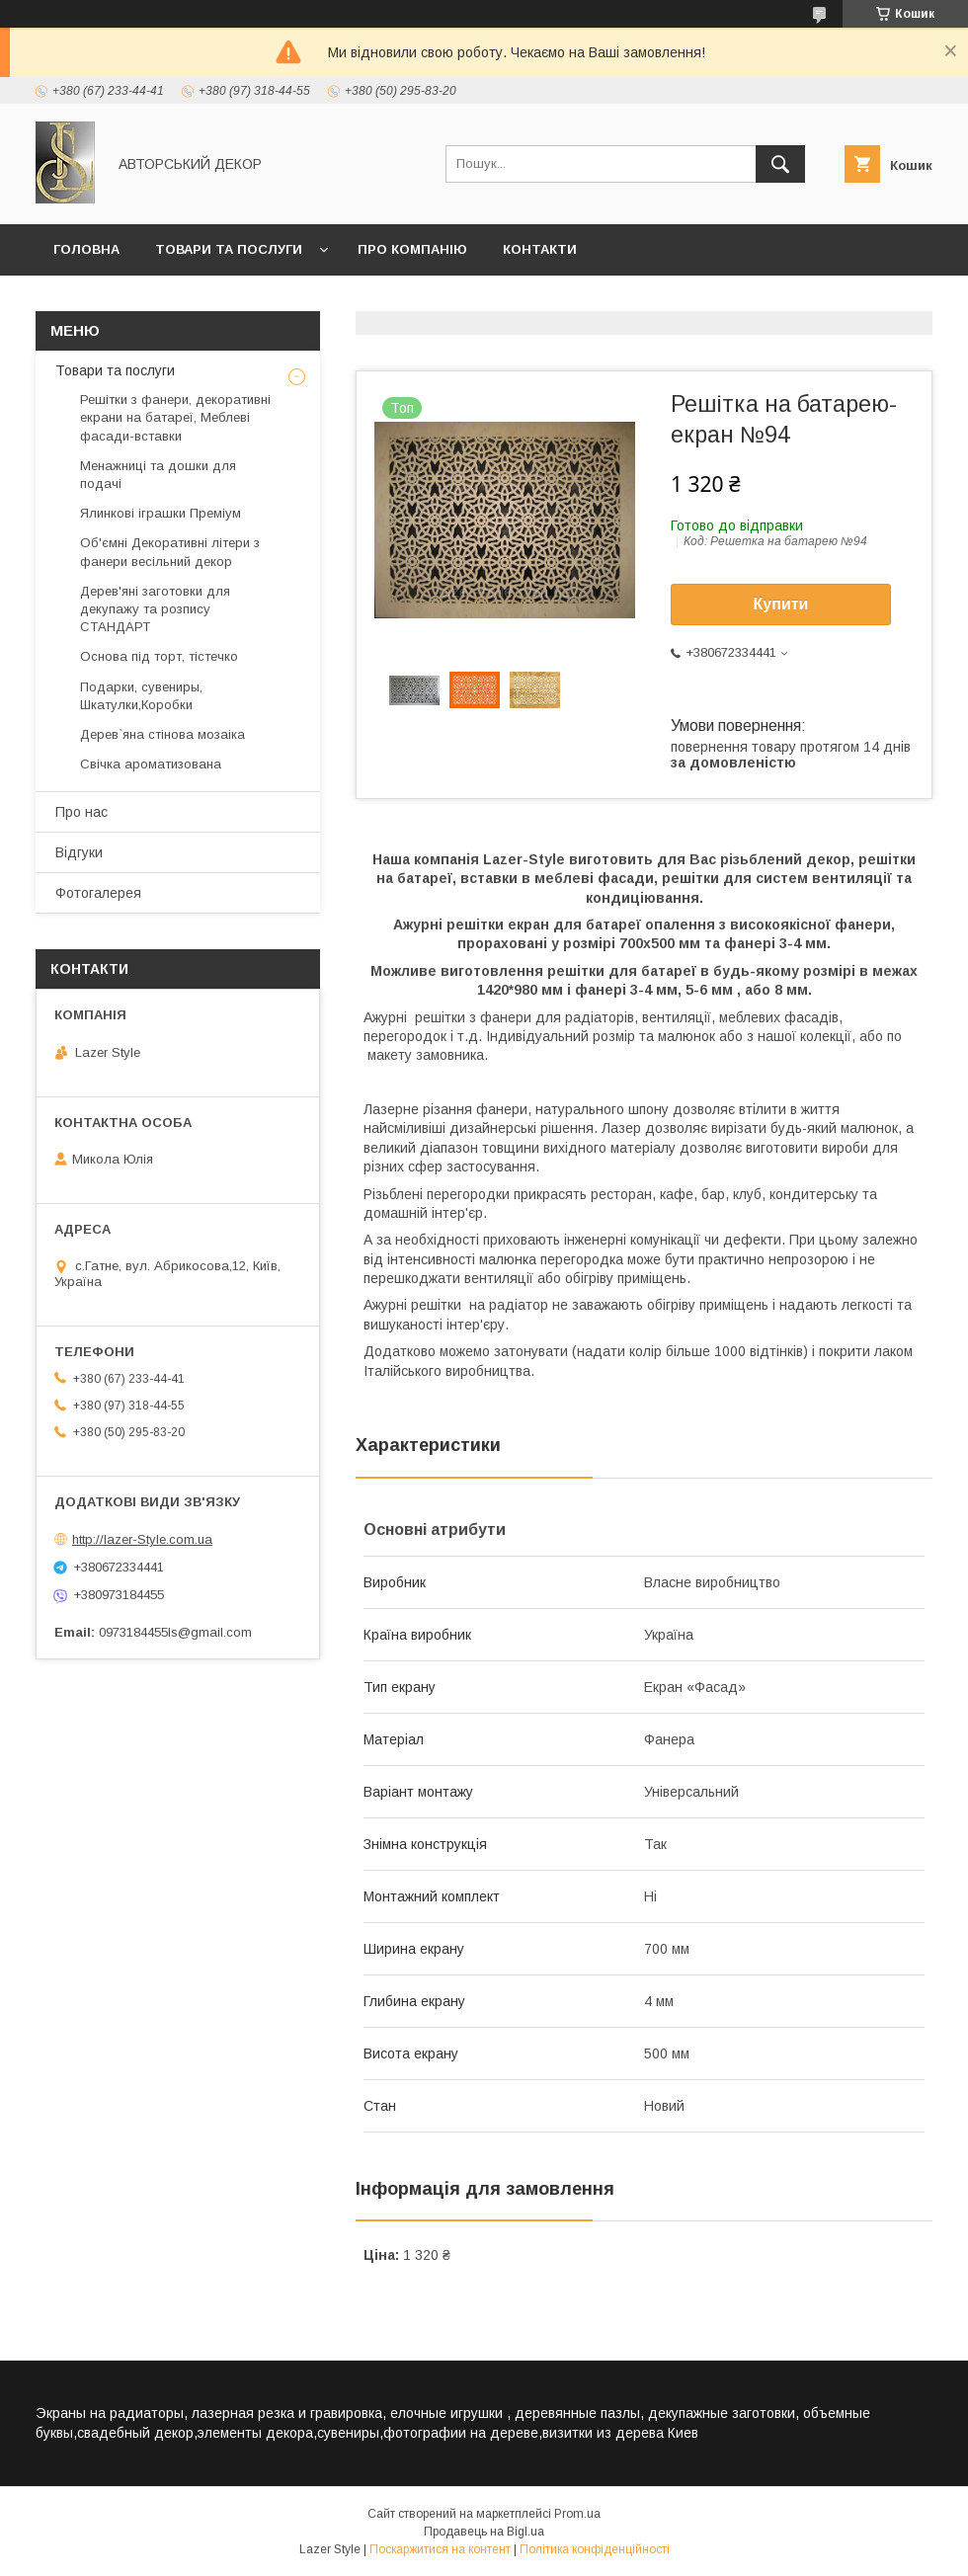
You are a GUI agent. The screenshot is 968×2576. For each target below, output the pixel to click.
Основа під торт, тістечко (159, 656)
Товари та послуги (228, 249)
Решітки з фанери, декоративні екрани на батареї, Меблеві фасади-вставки (175, 417)
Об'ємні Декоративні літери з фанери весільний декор (170, 551)
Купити (781, 604)
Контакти (540, 249)
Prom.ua (577, 2514)
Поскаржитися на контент (440, 2549)
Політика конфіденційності (595, 2549)
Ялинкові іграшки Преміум (160, 513)
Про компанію (412, 249)
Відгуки (79, 852)
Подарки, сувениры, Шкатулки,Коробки (141, 696)
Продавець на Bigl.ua (484, 2531)
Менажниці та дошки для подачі (158, 474)
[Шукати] (780, 164)
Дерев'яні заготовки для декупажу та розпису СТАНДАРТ (155, 609)
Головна (86, 249)
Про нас (81, 812)
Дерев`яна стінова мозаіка (162, 734)
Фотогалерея (98, 893)
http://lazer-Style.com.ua (142, 1539)
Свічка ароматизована (150, 764)
